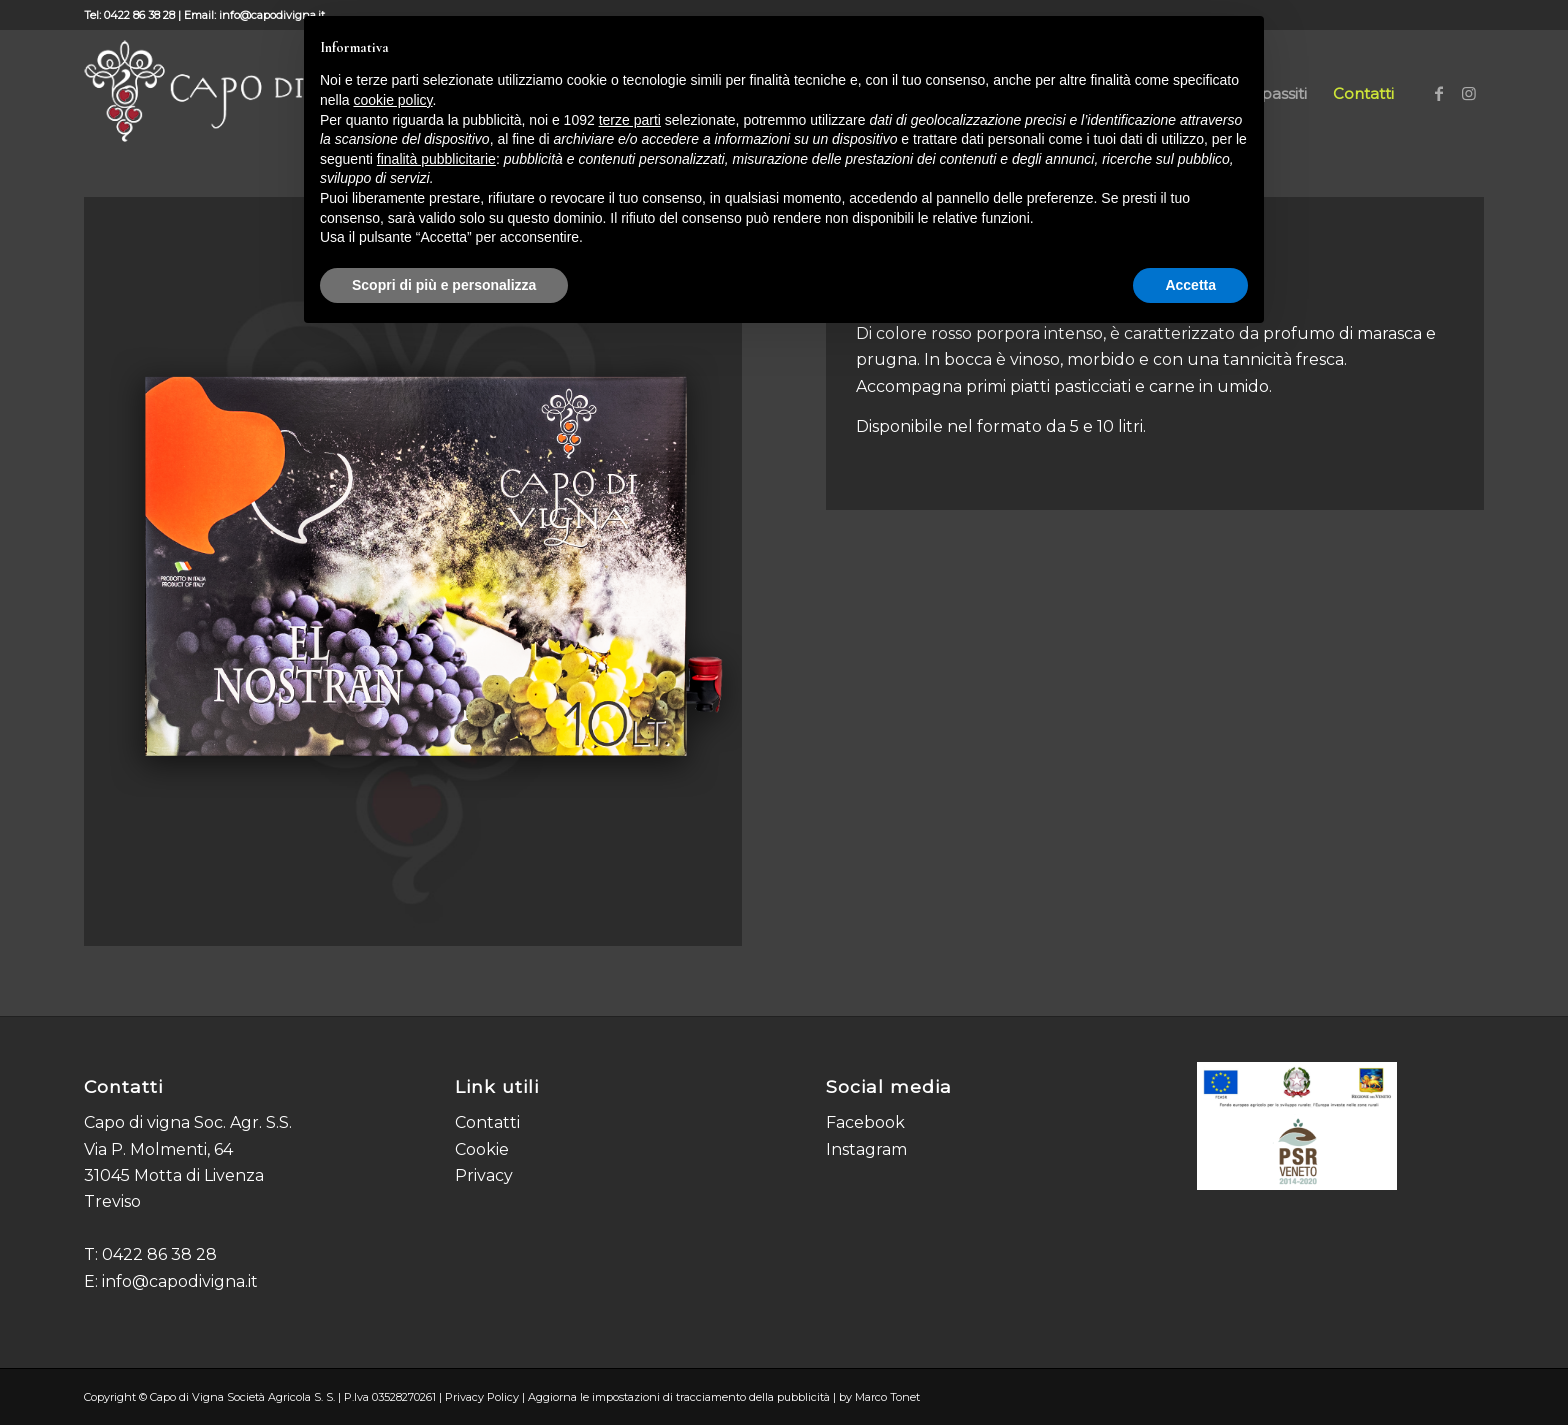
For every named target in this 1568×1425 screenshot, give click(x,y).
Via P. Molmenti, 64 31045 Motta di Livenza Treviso (174, 1176)
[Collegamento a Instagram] (1469, 93)
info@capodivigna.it (180, 1281)
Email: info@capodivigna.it (254, 15)
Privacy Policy (482, 1397)
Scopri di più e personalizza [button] (444, 285)
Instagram (866, 1149)
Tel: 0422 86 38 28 (129, 15)
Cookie (482, 1149)
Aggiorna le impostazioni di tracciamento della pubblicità (679, 1397)
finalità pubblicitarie (436, 159)
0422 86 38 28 (159, 1254)
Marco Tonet (887, 1397)
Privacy (484, 1175)
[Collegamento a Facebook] (1439, 93)
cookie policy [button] (392, 100)
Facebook (865, 1122)
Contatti (487, 1122)
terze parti (630, 120)
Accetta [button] (1190, 285)
